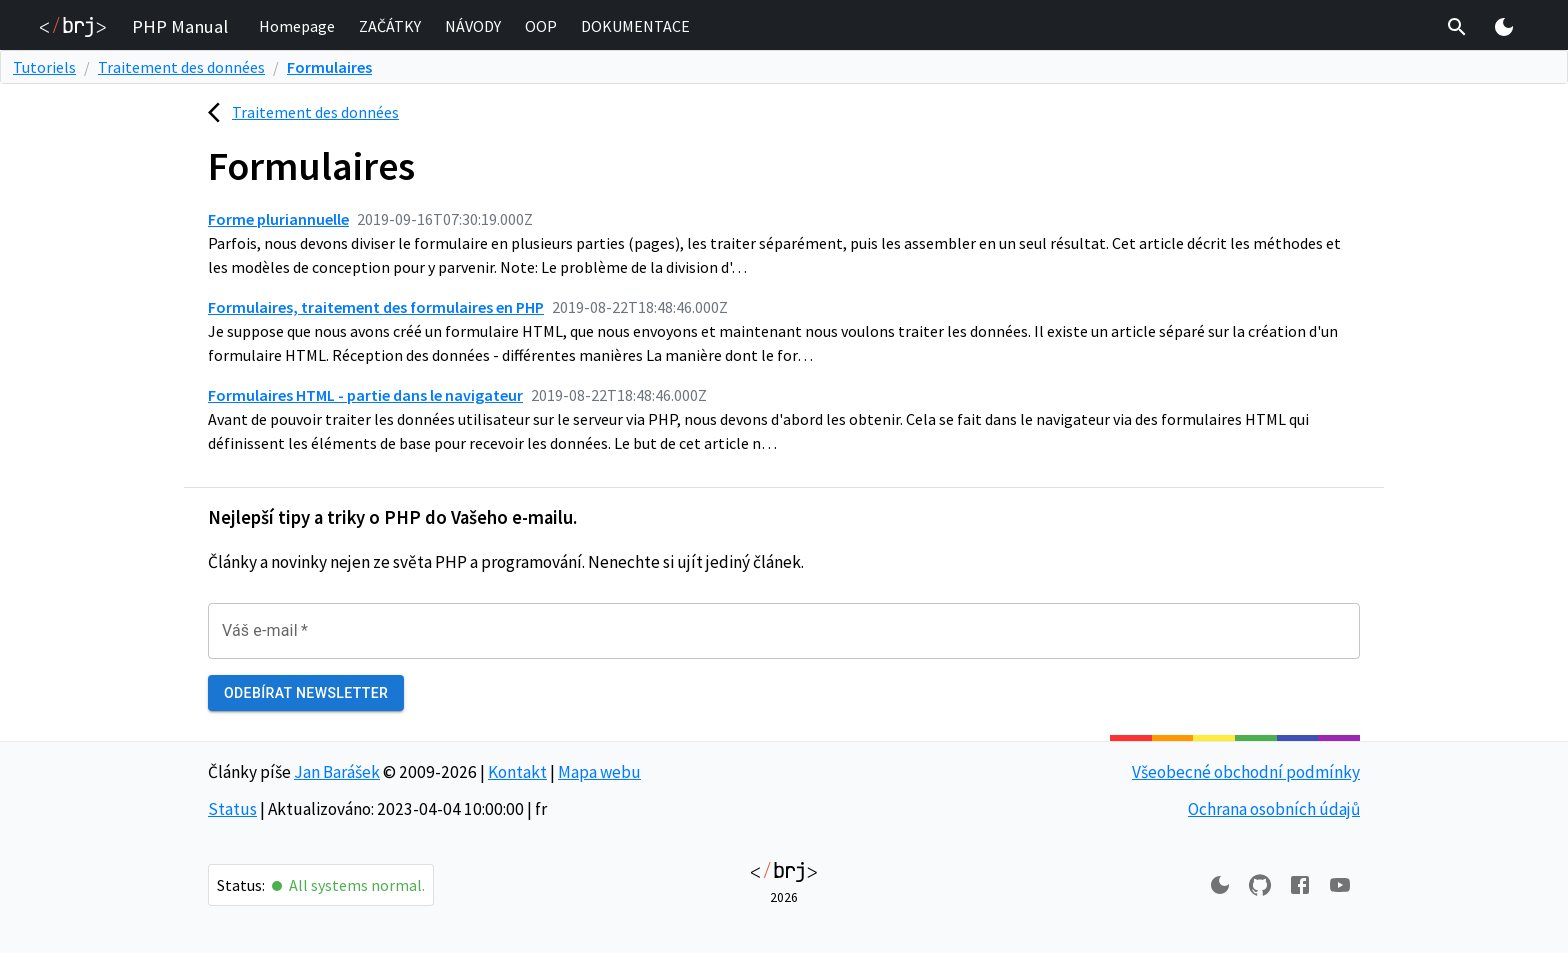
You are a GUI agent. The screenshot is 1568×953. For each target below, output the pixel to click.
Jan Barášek (337, 772)
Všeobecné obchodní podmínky (1246, 772)
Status (232, 809)
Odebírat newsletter (306, 693)
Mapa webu (599, 772)
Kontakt (517, 772)
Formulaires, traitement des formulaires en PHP (376, 307)
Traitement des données (181, 67)
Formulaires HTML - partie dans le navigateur (365, 395)
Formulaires (329, 67)
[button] (297, 27)
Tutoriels (44, 67)
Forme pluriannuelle (278, 219)
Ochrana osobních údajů (1274, 809)
